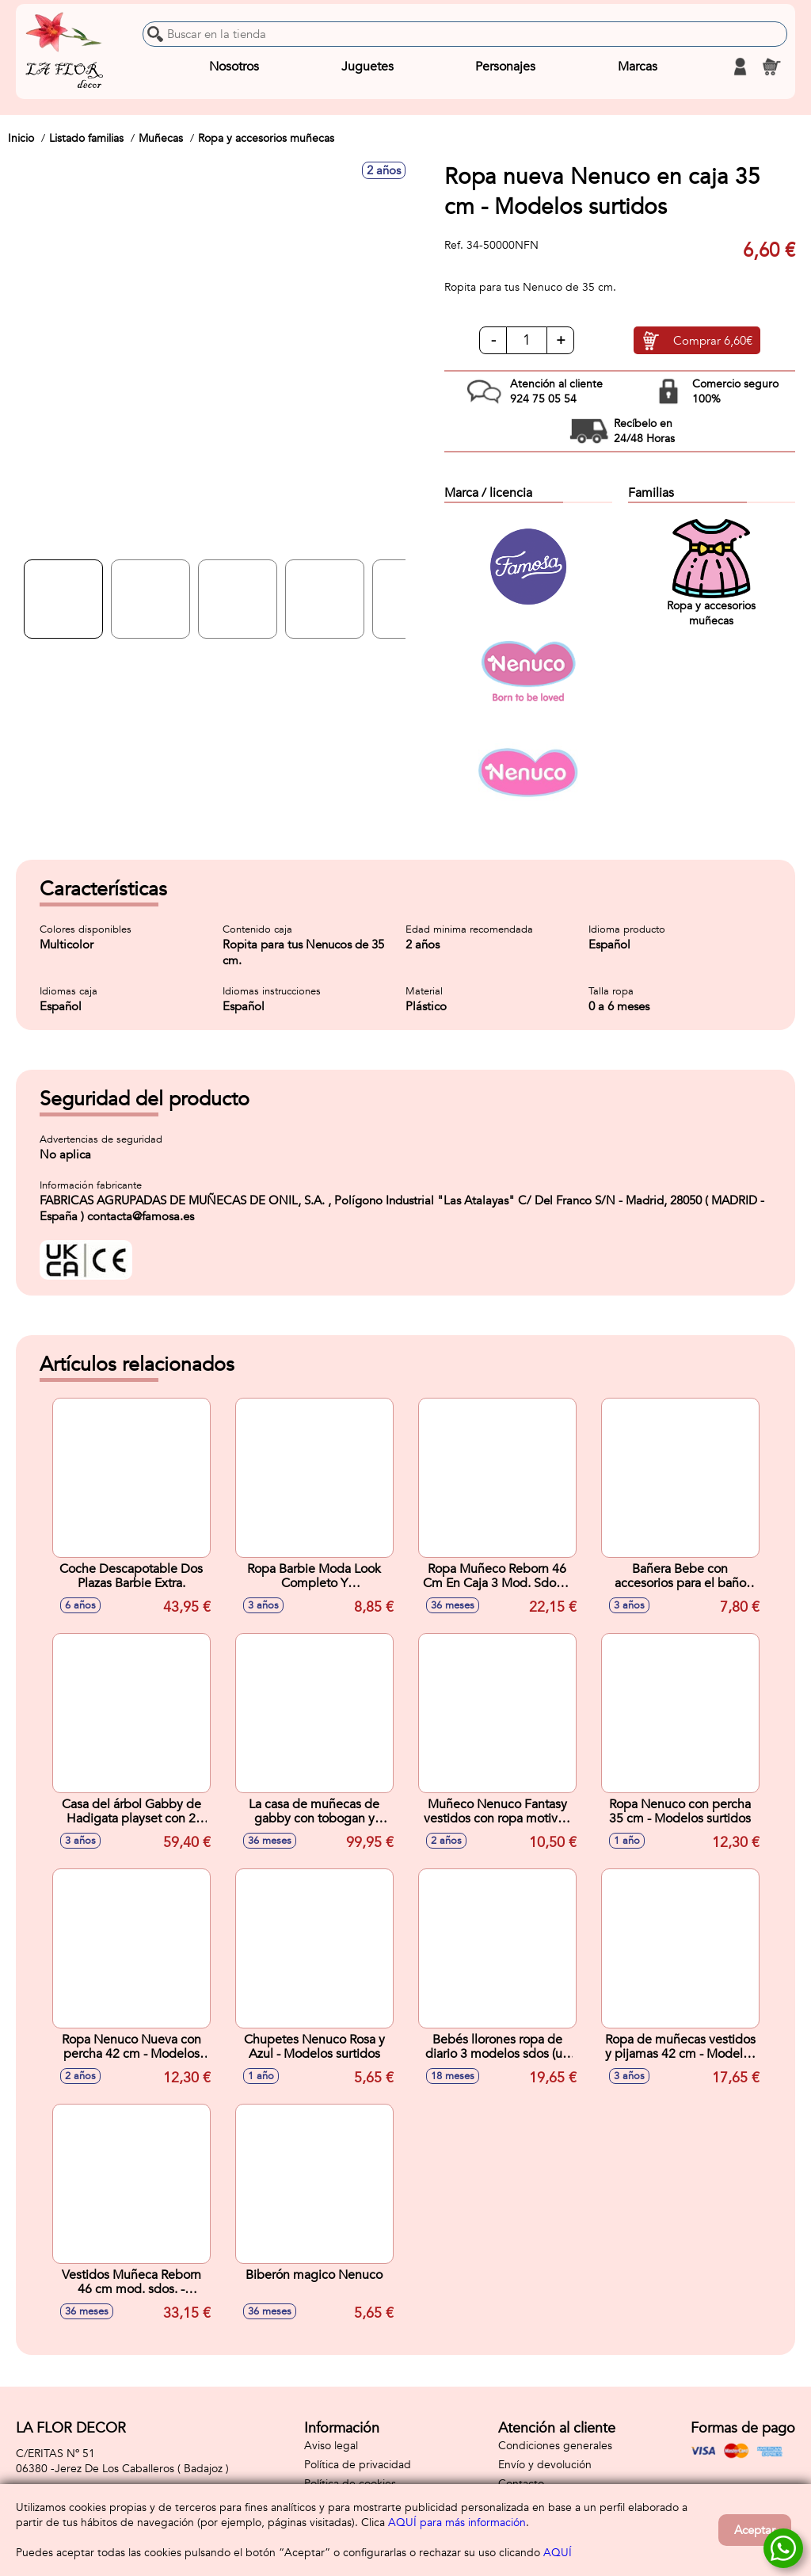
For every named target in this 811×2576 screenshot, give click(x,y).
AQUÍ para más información (457, 2522)
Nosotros (234, 66)
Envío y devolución (545, 2464)
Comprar (712, 341)
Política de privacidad (357, 2464)
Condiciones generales (555, 2445)
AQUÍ (557, 2552)
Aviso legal (331, 2445)
